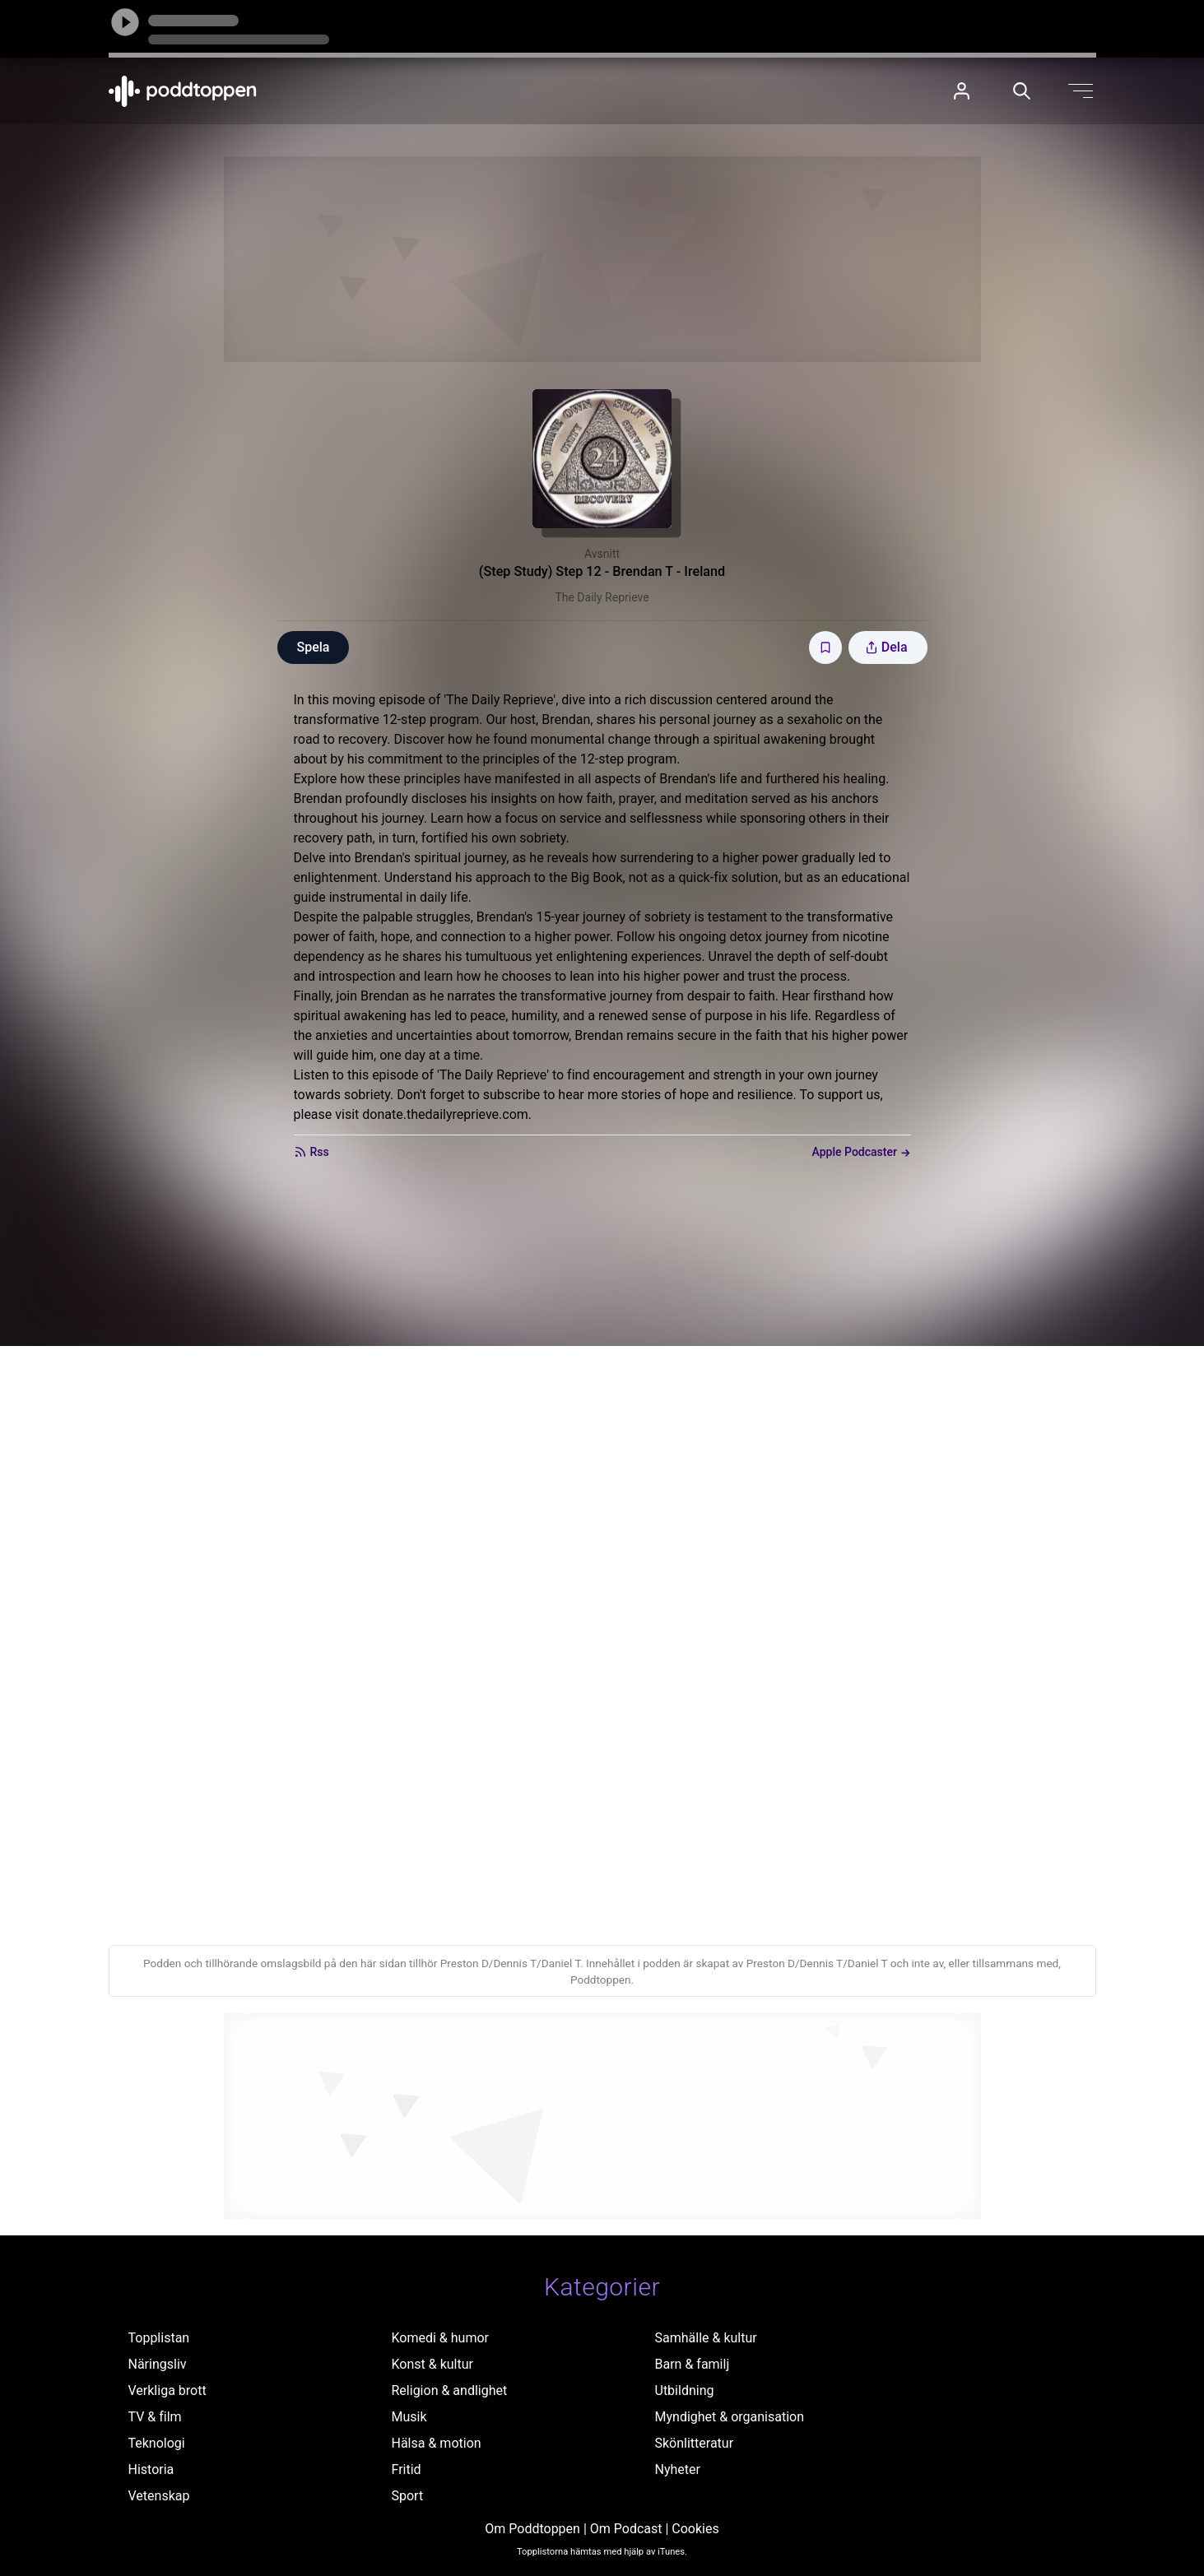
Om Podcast (626, 2529)
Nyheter (677, 2469)
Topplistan (159, 2338)
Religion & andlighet (450, 2390)
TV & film (155, 2417)
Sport (408, 2496)
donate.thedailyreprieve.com (445, 1114)
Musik (409, 2417)
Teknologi (156, 2443)
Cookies (695, 2529)
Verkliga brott (167, 2390)
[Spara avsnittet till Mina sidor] (825, 647)
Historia (151, 2469)
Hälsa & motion (436, 2443)
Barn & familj (692, 2364)
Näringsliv (157, 2364)
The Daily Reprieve (601, 597)
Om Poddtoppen (532, 2529)
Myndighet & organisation (730, 2417)
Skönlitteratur (694, 2443)
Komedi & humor (440, 2338)
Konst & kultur (432, 2364)
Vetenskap (159, 2496)
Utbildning (684, 2390)
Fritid (406, 2469)
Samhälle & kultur (706, 2338)
